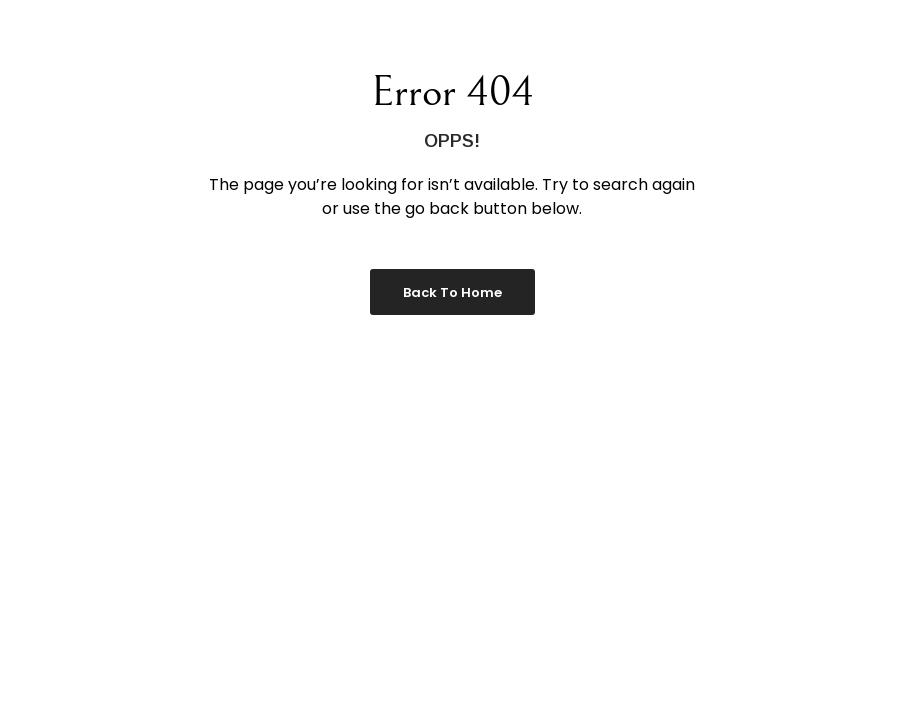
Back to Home (452, 292)
